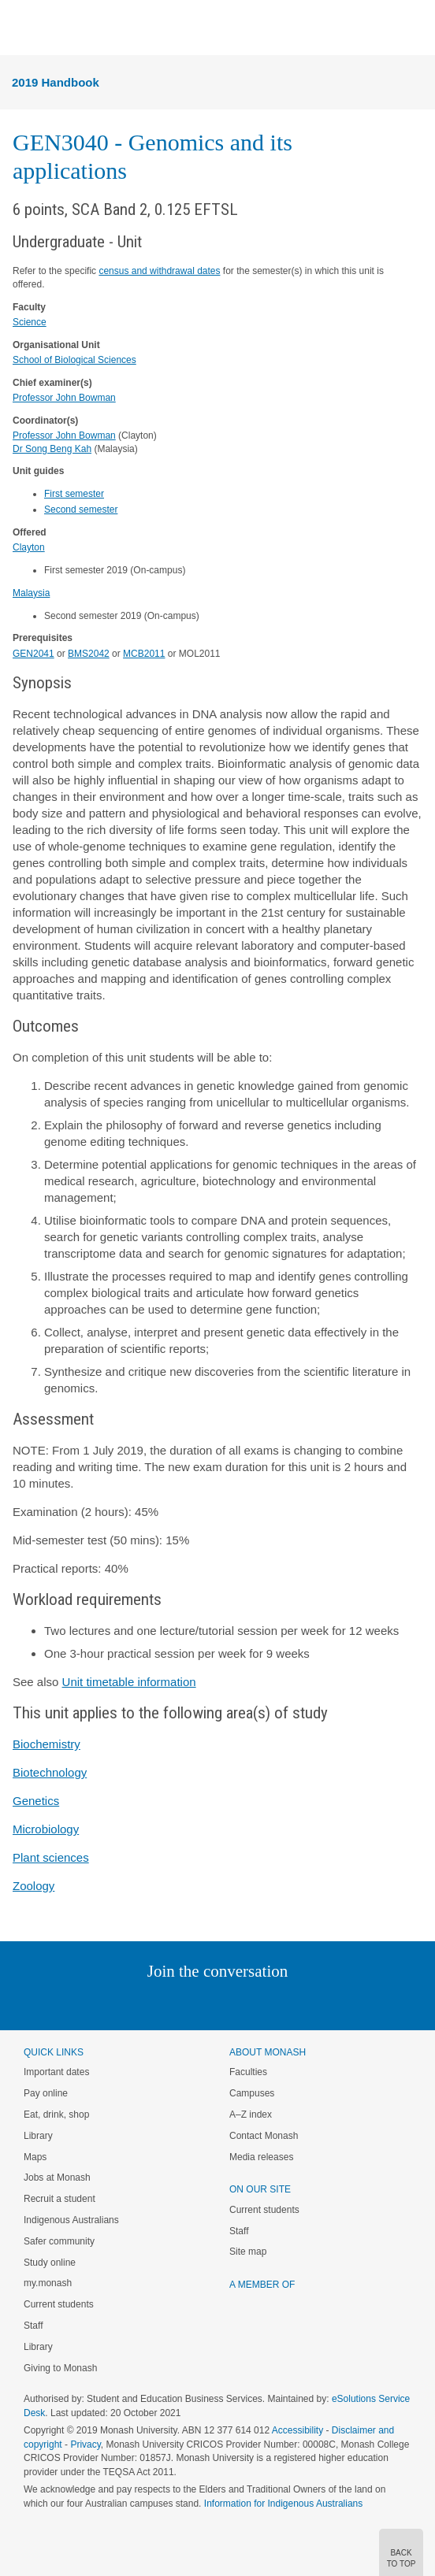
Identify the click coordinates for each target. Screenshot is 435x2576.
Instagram (106, 2003)
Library (38, 2135)
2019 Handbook (55, 82)
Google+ (229, 2003)
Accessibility (297, 2430)
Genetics (36, 1800)
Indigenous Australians (71, 2220)
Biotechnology (50, 1772)
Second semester (80, 509)
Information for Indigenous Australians (283, 2503)
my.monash (48, 2283)
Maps (35, 2157)
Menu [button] (20, 28)
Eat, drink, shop (56, 2114)
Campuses (251, 2093)
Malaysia (31, 593)
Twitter (172, 2003)
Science (29, 322)
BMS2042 (89, 653)
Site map (247, 2251)
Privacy (85, 2444)
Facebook (201, 2003)
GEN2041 (33, 653)
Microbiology (46, 1829)
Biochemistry (46, 1744)
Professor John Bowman (64, 397)
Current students (59, 2304)
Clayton (29, 547)
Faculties (248, 2071)
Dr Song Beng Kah (52, 448)
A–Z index (250, 2114)
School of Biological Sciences (74, 359)
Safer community (59, 2241)
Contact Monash (263, 2135)
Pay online (46, 2093)
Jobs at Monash (57, 2177)
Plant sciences (51, 1857)
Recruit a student (59, 2198)
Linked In (138, 2003)
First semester (74, 493)
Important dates (56, 2071)
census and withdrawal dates (159, 270)
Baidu (327, 2003)
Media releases (261, 2157)
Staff (33, 2325)
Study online (50, 2262)
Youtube (292, 2003)
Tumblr (261, 2003)
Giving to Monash (60, 2368)
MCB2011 (144, 653)
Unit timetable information (129, 1681)
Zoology (33, 1885)
